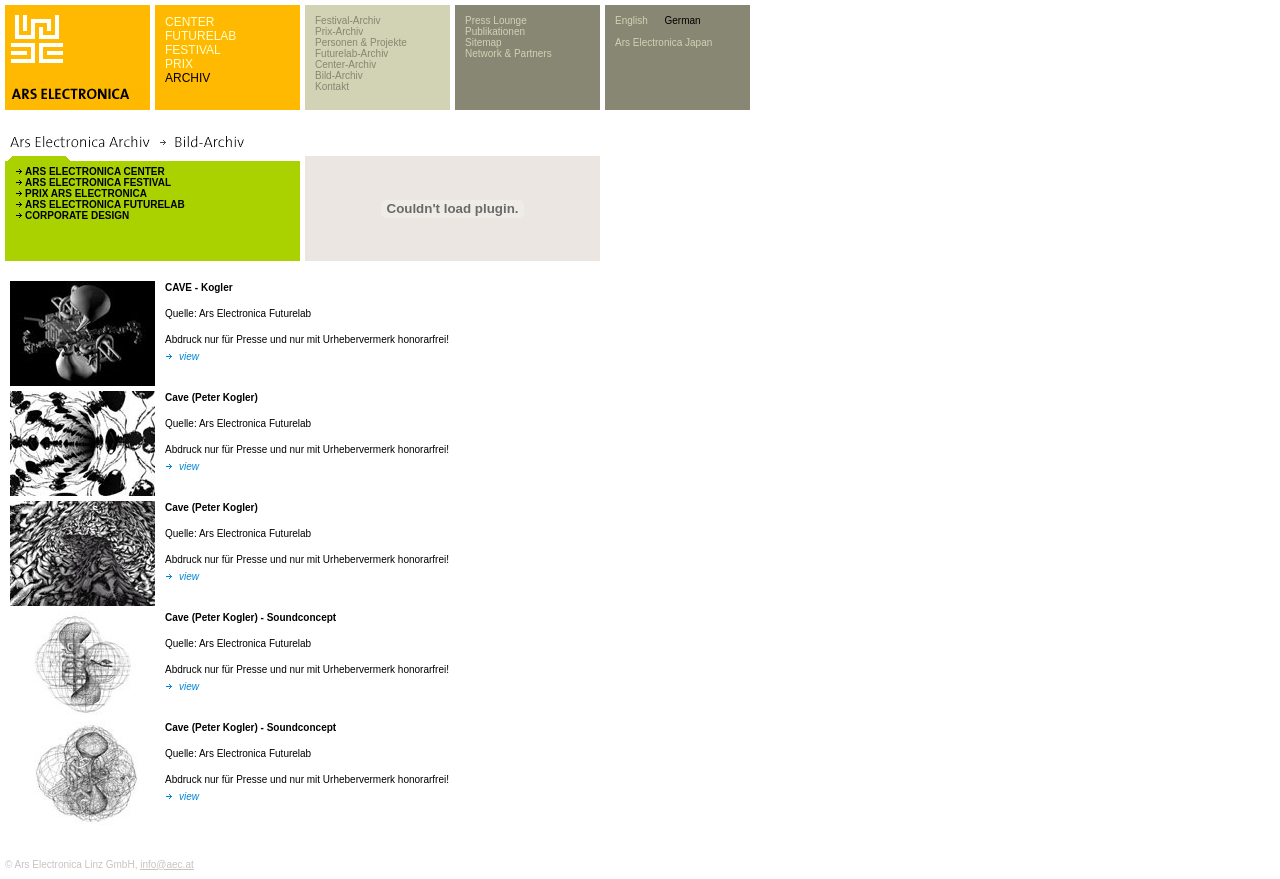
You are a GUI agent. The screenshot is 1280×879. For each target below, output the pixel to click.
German (682, 20)
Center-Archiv (345, 64)
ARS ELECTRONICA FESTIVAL (98, 182)
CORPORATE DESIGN (77, 215)
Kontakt (332, 86)
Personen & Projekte (361, 42)
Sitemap (483, 42)
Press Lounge (496, 20)
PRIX (179, 64)
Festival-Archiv (348, 20)
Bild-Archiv (339, 75)
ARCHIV (187, 78)
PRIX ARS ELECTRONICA (86, 193)
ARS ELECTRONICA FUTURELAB (105, 204)
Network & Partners (508, 53)
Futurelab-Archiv (351, 53)
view (189, 356)
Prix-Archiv (339, 31)
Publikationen (495, 31)
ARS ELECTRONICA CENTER (95, 171)
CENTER (189, 22)
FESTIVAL (193, 50)
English (631, 20)
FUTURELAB (200, 36)
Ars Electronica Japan (663, 42)
